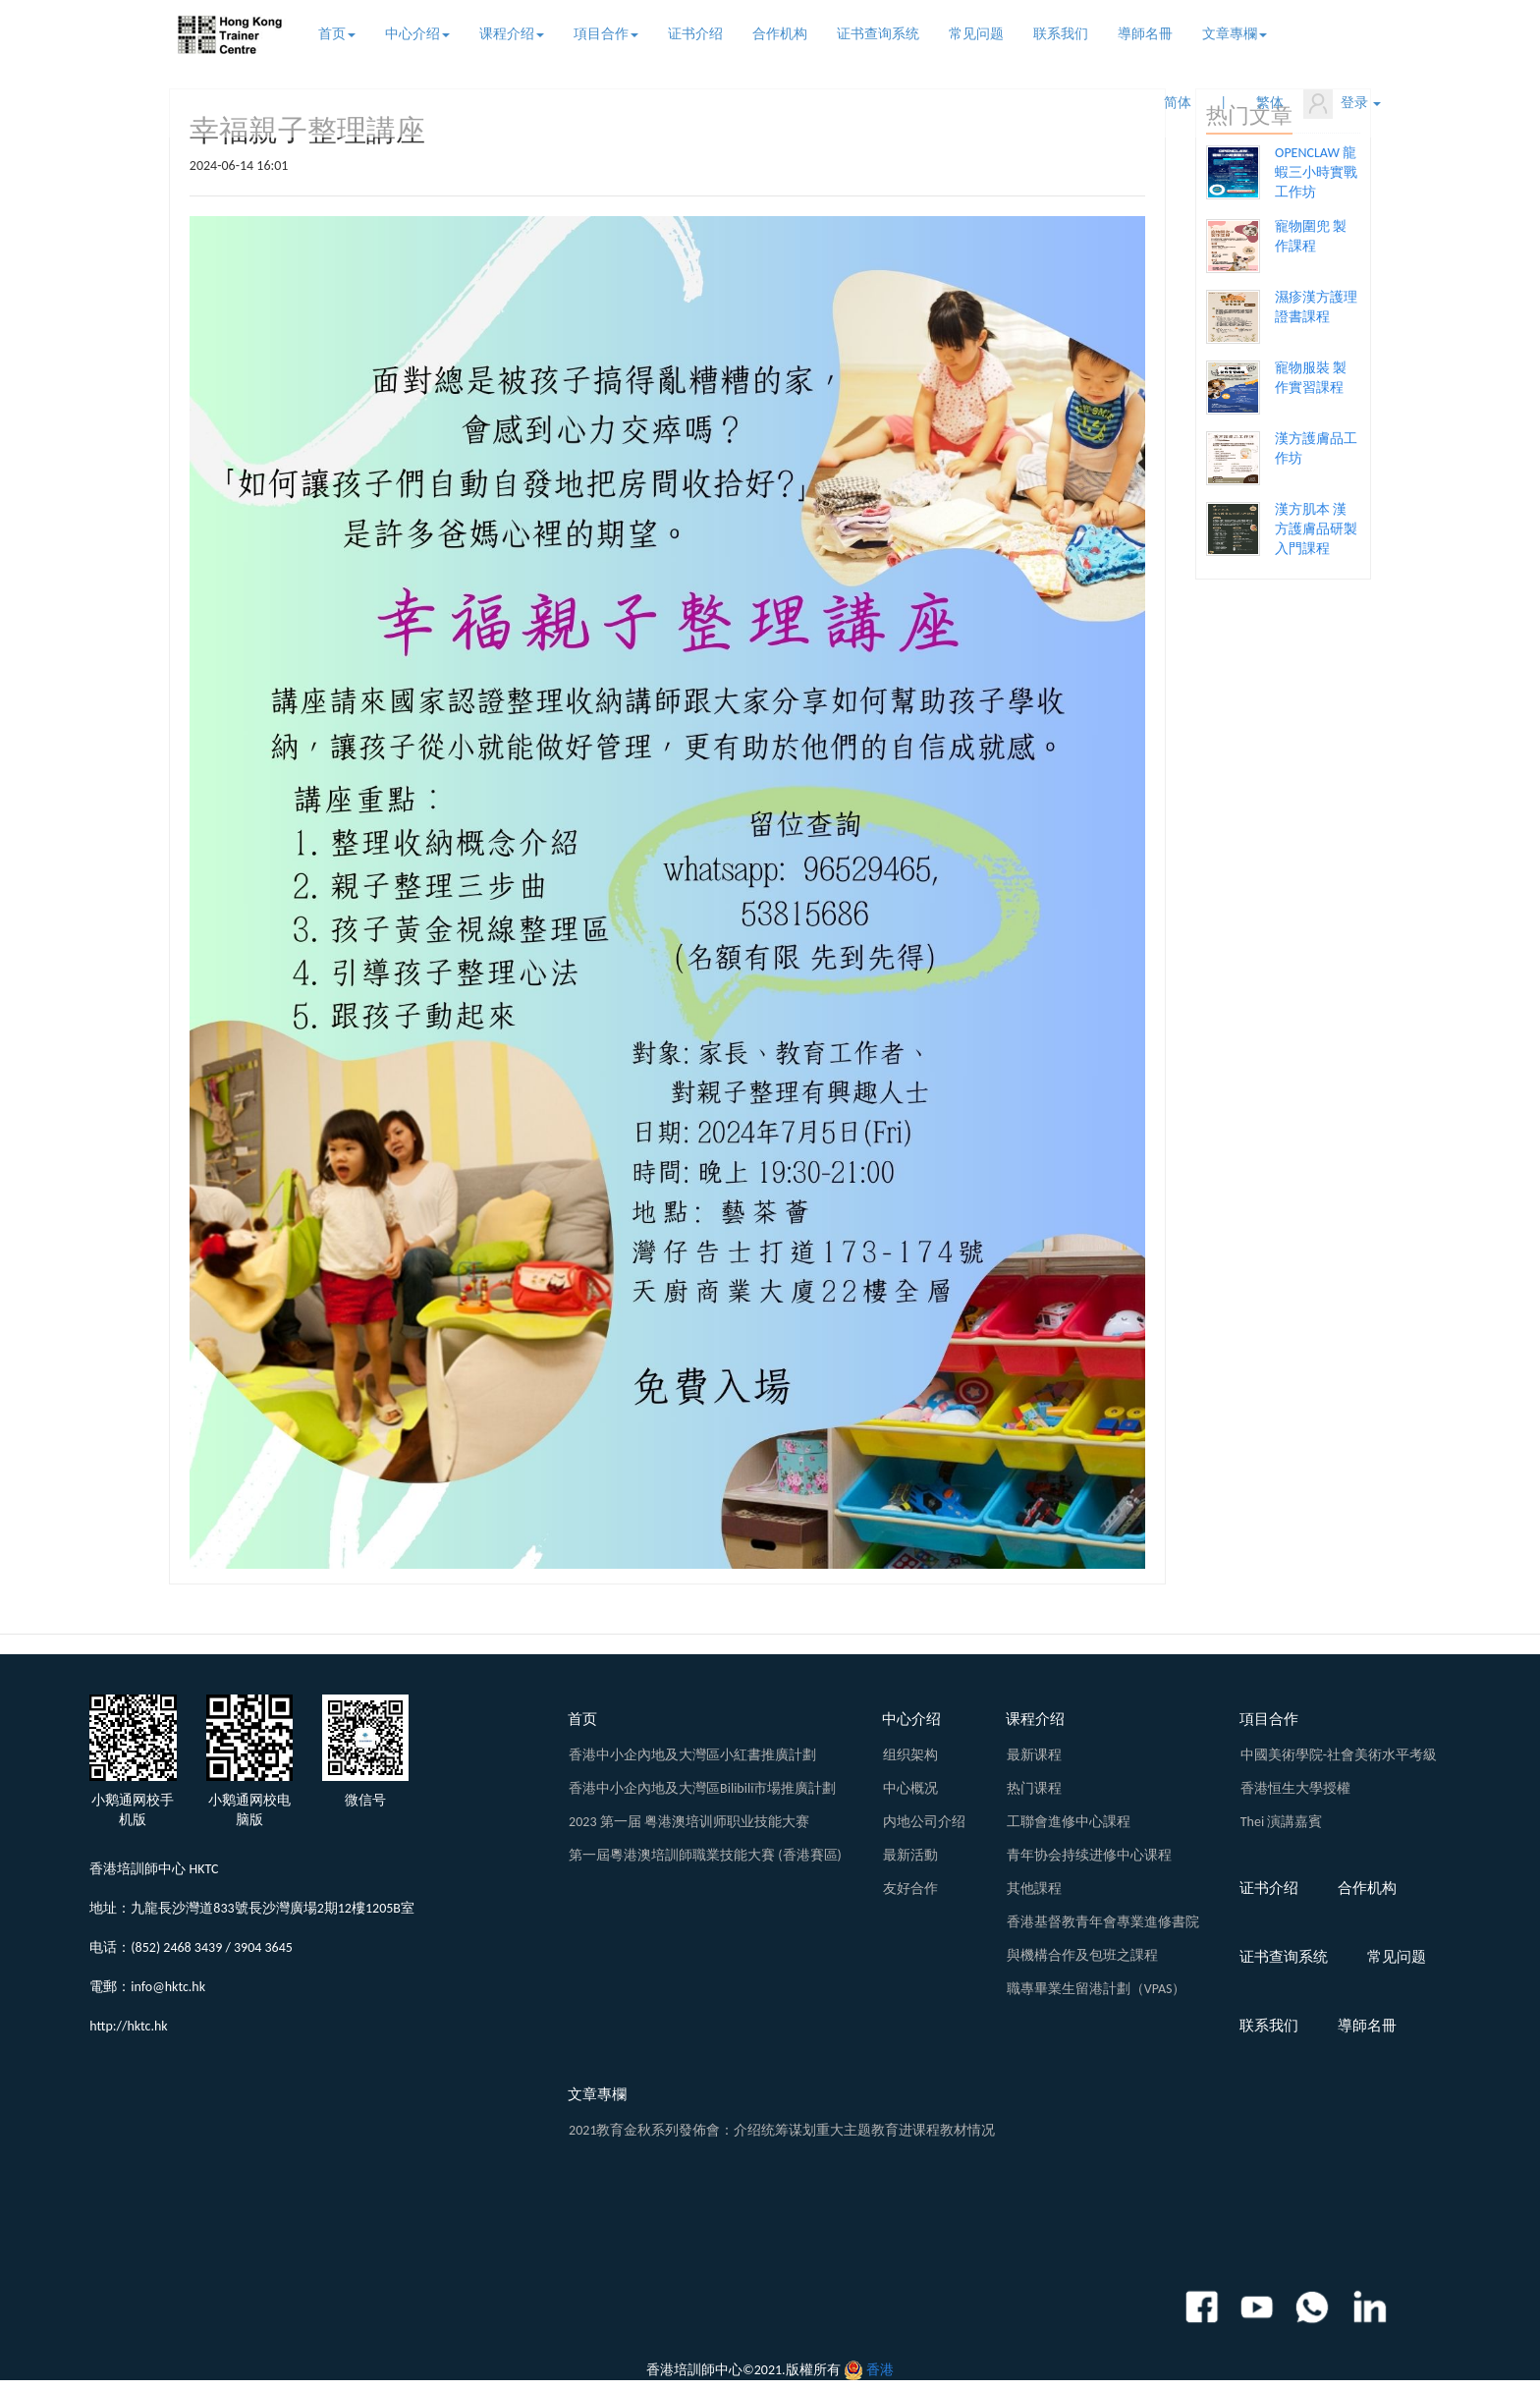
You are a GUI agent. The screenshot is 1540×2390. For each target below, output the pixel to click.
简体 (1177, 102)
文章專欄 (1234, 34)
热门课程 (1034, 1788)
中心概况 (910, 1788)
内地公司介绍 (924, 1821)
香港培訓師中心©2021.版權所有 (743, 2370)
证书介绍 (695, 34)
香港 (880, 2370)
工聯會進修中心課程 (1068, 1821)
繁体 (1270, 102)
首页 (337, 34)
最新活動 (910, 1855)
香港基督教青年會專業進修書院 (1103, 1922)
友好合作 (910, 1888)
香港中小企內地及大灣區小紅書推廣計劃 (692, 1755)
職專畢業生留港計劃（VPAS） (1096, 1988)
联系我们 (1060, 34)
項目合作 (606, 34)
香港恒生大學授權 (1295, 1788)
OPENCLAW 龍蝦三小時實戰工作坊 (1316, 172)
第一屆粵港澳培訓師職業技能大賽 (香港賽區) (705, 1855)
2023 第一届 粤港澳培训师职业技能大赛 (689, 1821)
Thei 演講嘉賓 (1281, 1821)
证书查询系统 (878, 34)
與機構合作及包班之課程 (1082, 1955)
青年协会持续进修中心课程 (1089, 1855)
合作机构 (779, 34)
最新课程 (1034, 1755)
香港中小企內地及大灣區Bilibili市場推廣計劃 (702, 1788)
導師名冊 (1145, 34)
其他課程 (1034, 1888)
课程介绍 (511, 34)
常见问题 (976, 34)
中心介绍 (417, 34)
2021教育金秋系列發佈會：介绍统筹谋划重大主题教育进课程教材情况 (782, 2130)
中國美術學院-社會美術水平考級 (1338, 1755)
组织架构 (910, 1755)
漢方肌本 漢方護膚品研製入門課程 (1316, 529)
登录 (1342, 104)
